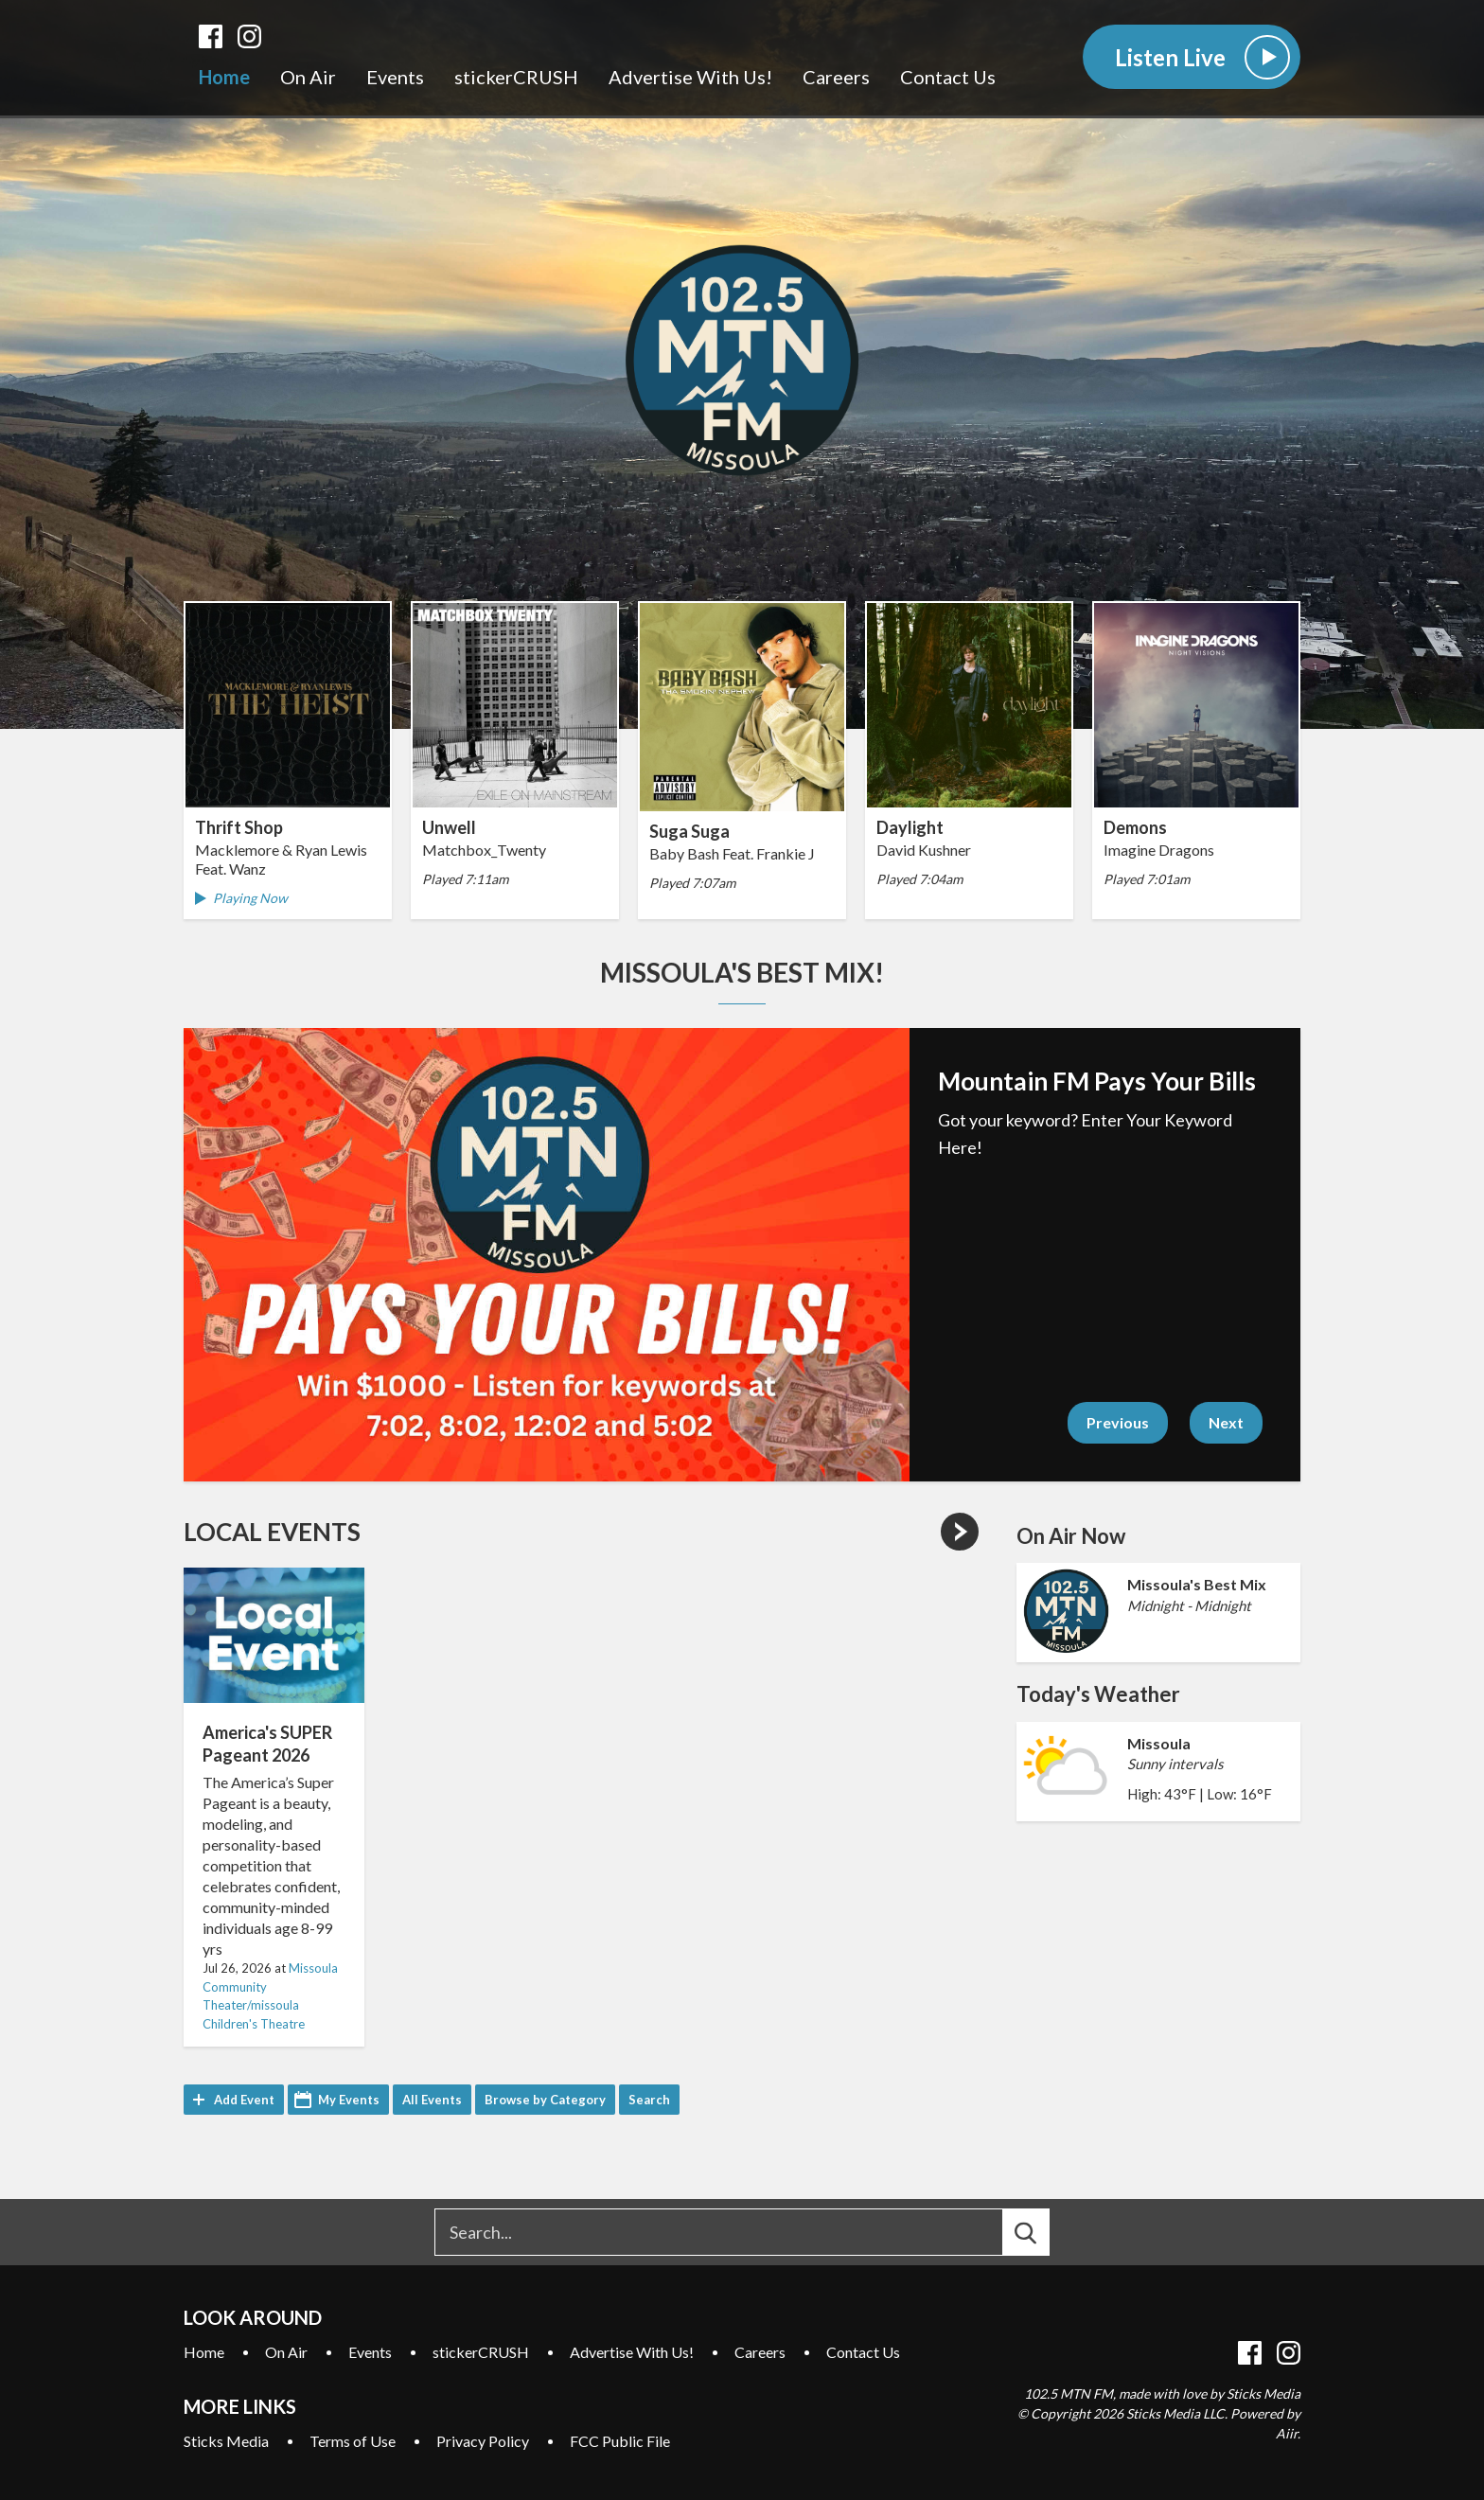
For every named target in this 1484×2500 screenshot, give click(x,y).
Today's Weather (1098, 1694)
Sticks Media (226, 2441)
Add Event (244, 2099)
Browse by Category (545, 2099)
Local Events (272, 1531)
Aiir (1287, 2433)
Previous (1117, 1422)
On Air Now (1070, 1536)
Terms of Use (352, 2441)
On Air (308, 76)
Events (395, 76)
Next (1226, 1422)
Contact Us (948, 76)
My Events (349, 2099)
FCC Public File (620, 2441)
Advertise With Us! (690, 76)
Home (224, 76)
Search (649, 2099)
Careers (836, 76)
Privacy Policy (482, 2441)
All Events (432, 2099)
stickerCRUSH (516, 76)
